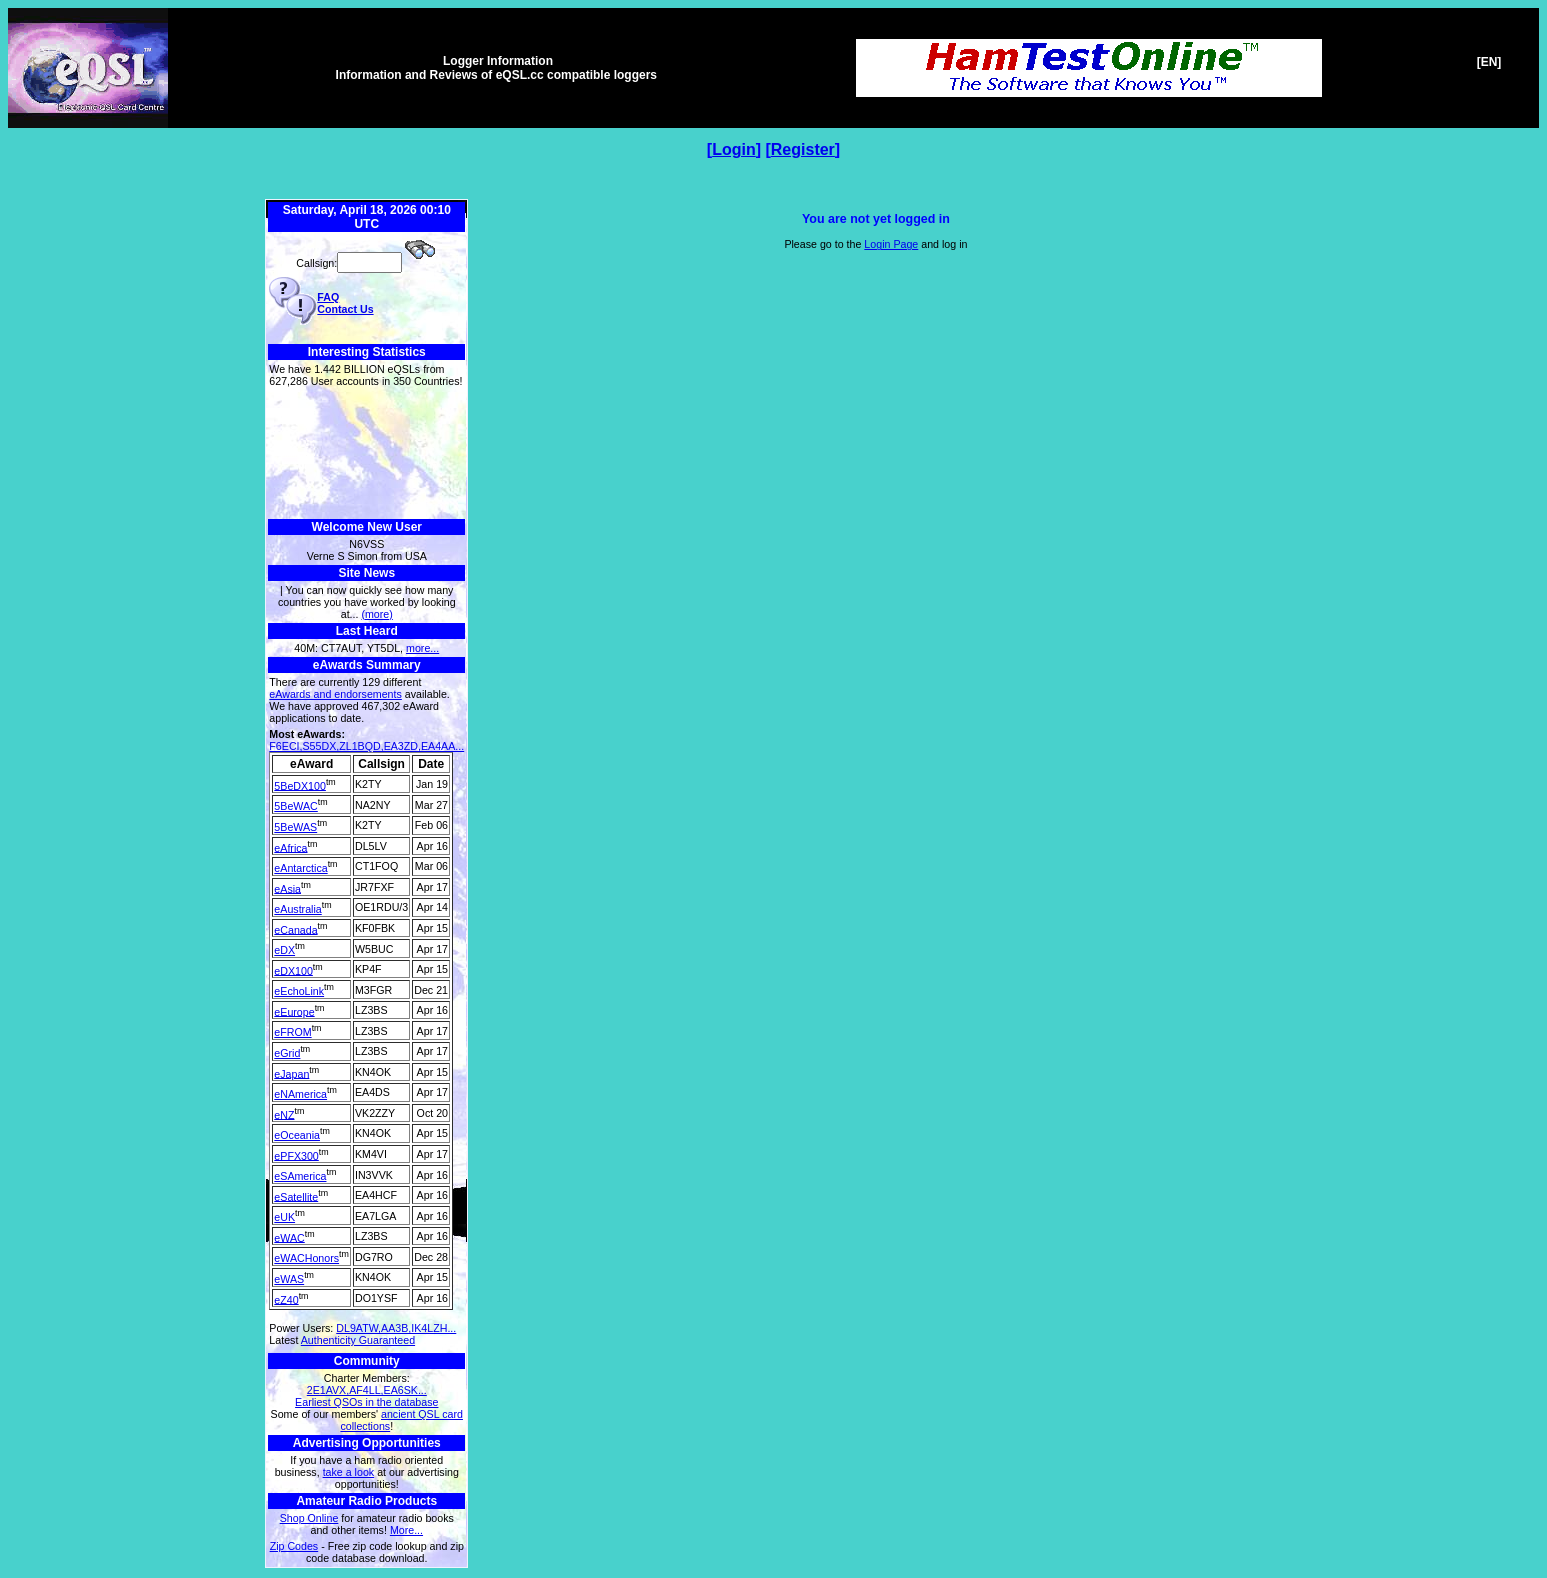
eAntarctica (300, 868)
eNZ (284, 1114)
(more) (376, 614)
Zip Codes (294, 1546)
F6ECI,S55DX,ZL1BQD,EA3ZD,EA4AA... (366, 746)
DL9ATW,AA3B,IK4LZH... (396, 1328)
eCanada (295, 929)
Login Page (891, 244)
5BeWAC (295, 806)
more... (422, 648)
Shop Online (309, 1518)
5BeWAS (295, 827)
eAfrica (290, 847)
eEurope (294, 1011)
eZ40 (286, 1299)
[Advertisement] (366, 453)
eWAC (289, 1237)
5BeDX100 (300, 785)
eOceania (297, 1135)
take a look (349, 1472)
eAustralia (297, 909)
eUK (284, 1217)
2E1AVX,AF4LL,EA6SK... (367, 1390)
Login (734, 149)
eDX (284, 950)
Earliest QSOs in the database (366, 1402)
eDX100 (293, 970)
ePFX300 (296, 1155)
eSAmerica (300, 1176)
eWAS (289, 1279)
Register (803, 149)
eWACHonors (306, 1258)
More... (406, 1530)
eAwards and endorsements (335, 694)
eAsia (287, 888)
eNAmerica (300, 1094)
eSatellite (296, 1196)
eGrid (287, 1053)
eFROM (292, 1032)
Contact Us (345, 309)
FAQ (328, 297)
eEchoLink (299, 991)
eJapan (291, 1073)
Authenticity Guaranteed (358, 1340)
